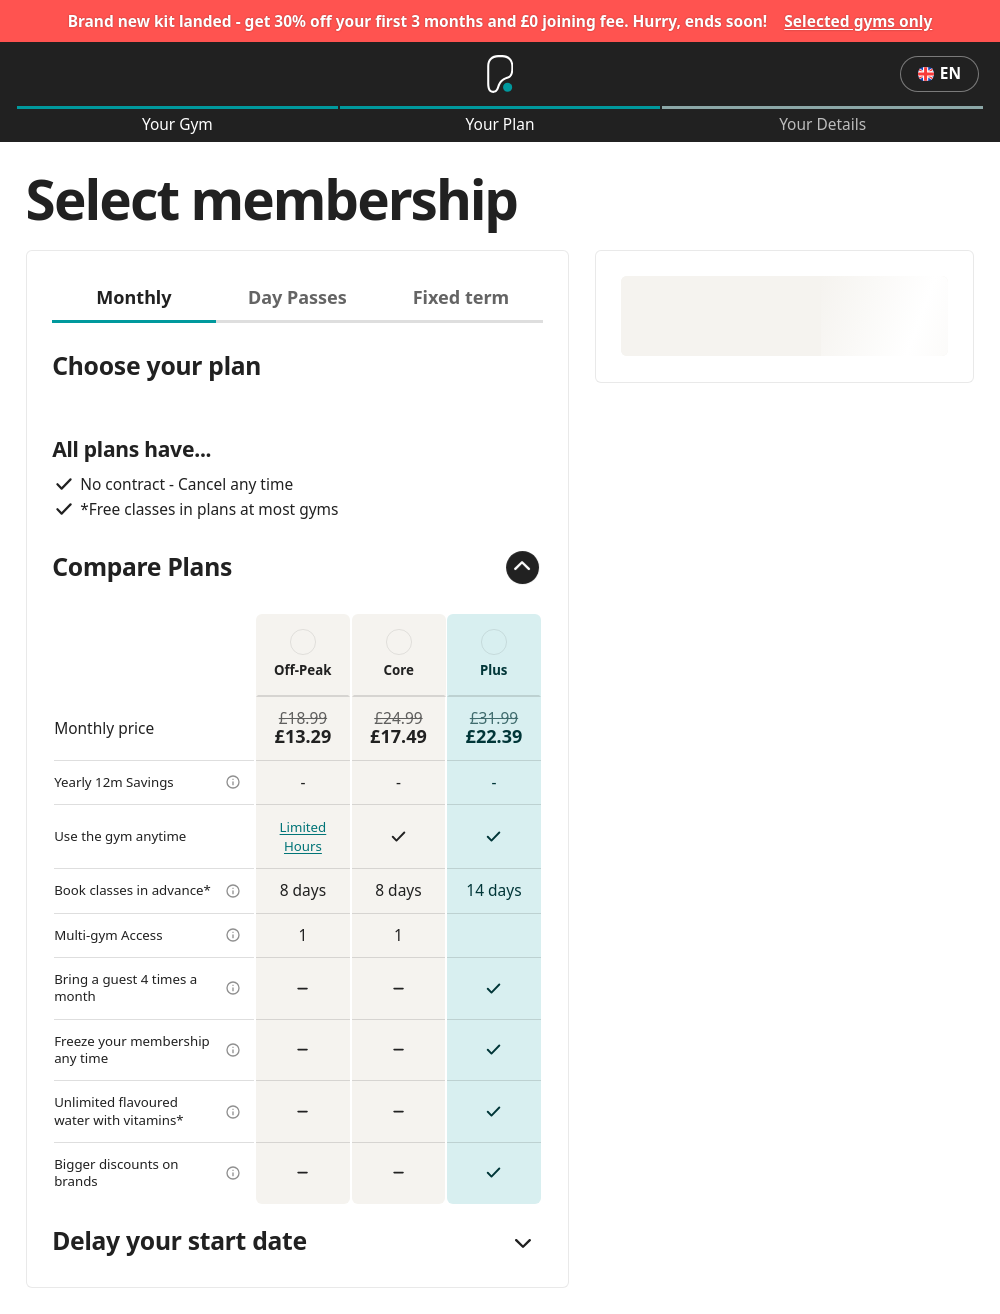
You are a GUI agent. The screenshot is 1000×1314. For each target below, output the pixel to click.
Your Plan (500, 124)
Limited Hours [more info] (303, 836)
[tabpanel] (297, 763)
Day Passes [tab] (297, 297)
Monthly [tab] (133, 297)
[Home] (500, 73)
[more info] (233, 782)
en (939, 73)
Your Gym (177, 124)
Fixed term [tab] (461, 297)
